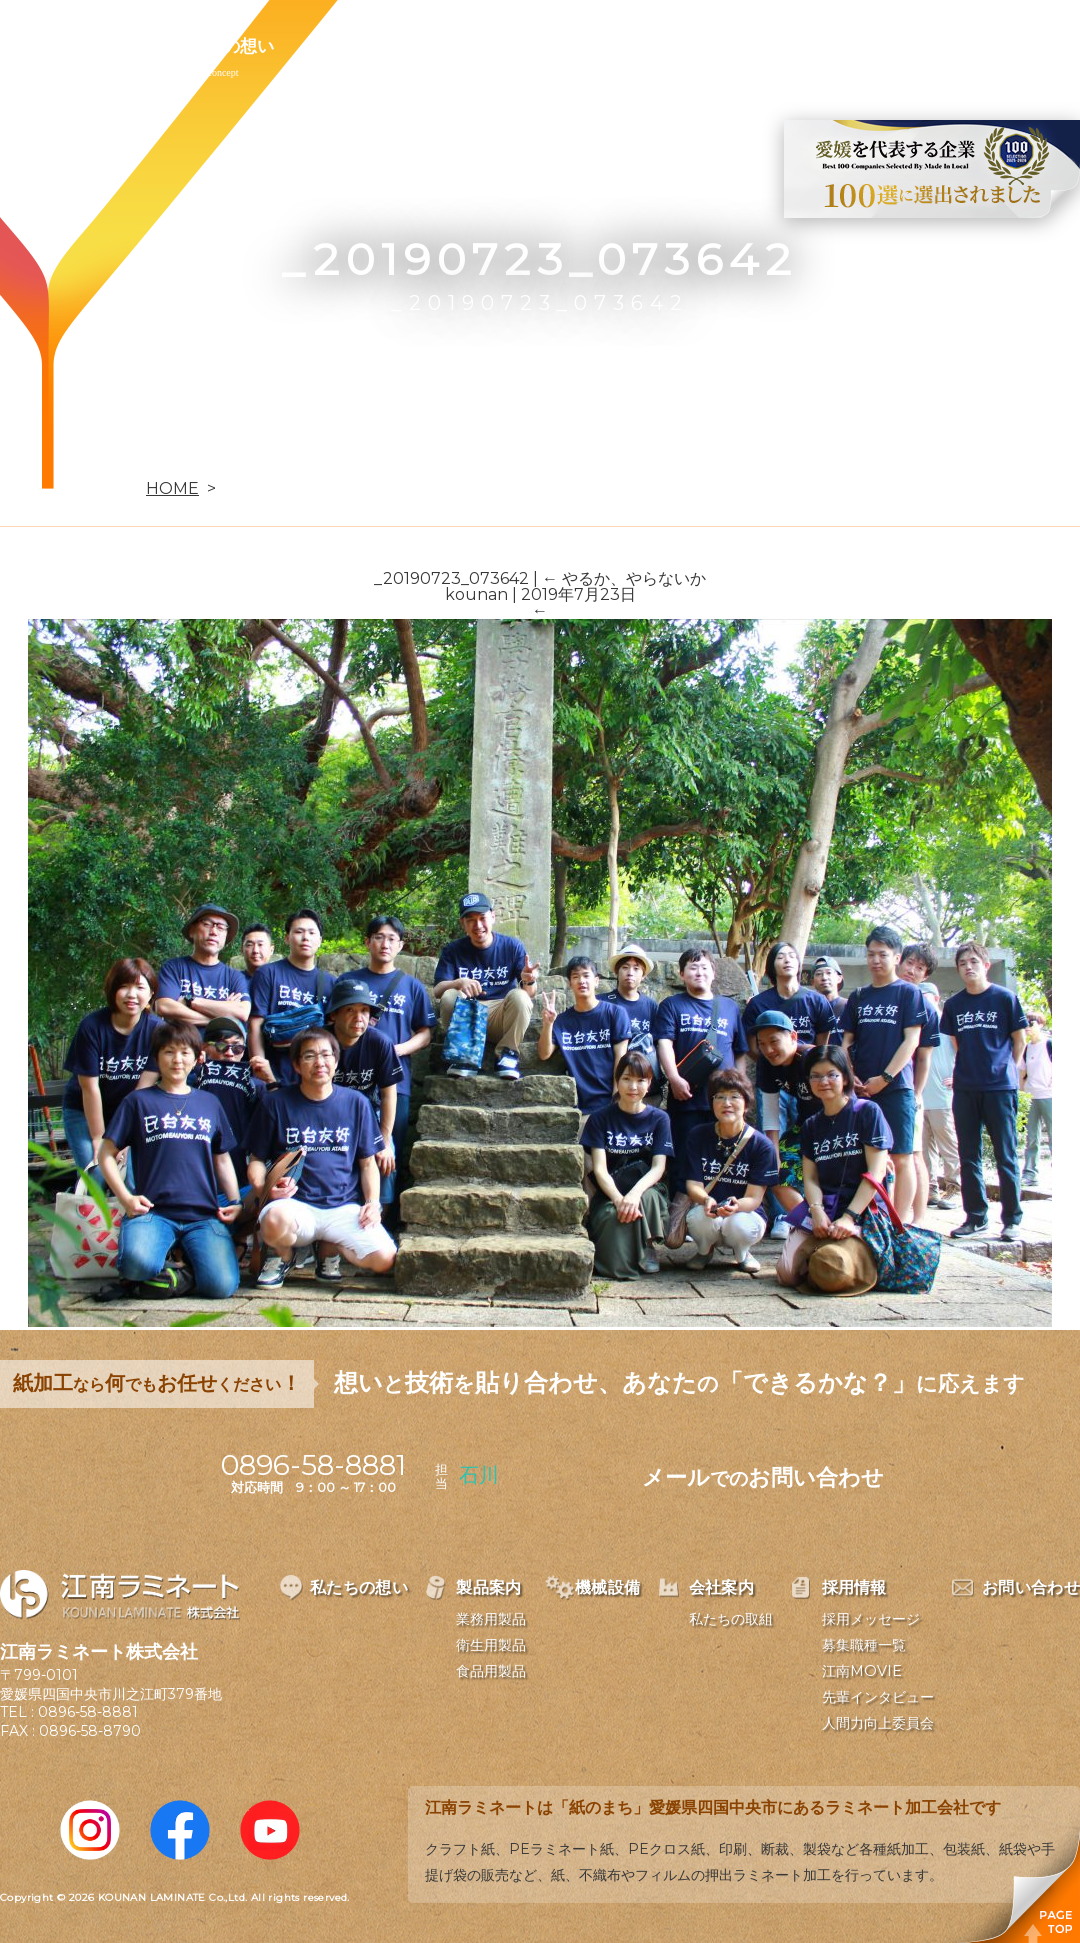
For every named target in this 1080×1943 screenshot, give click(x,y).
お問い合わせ (837, 46)
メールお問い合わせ (763, 1477)
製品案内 (356, 46)
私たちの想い (223, 46)
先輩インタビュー (878, 1697)
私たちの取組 (731, 1619)
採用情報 (704, 46)
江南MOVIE (862, 1671)
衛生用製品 (491, 1645)
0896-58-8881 (88, 1712)
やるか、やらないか (624, 578)
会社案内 (588, 46)
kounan (476, 594)
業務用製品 (491, 1619)
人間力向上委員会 (878, 1723)
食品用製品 (491, 1671)
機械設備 (472, 46)
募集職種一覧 (864, 1645)
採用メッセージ (871, 1619)
